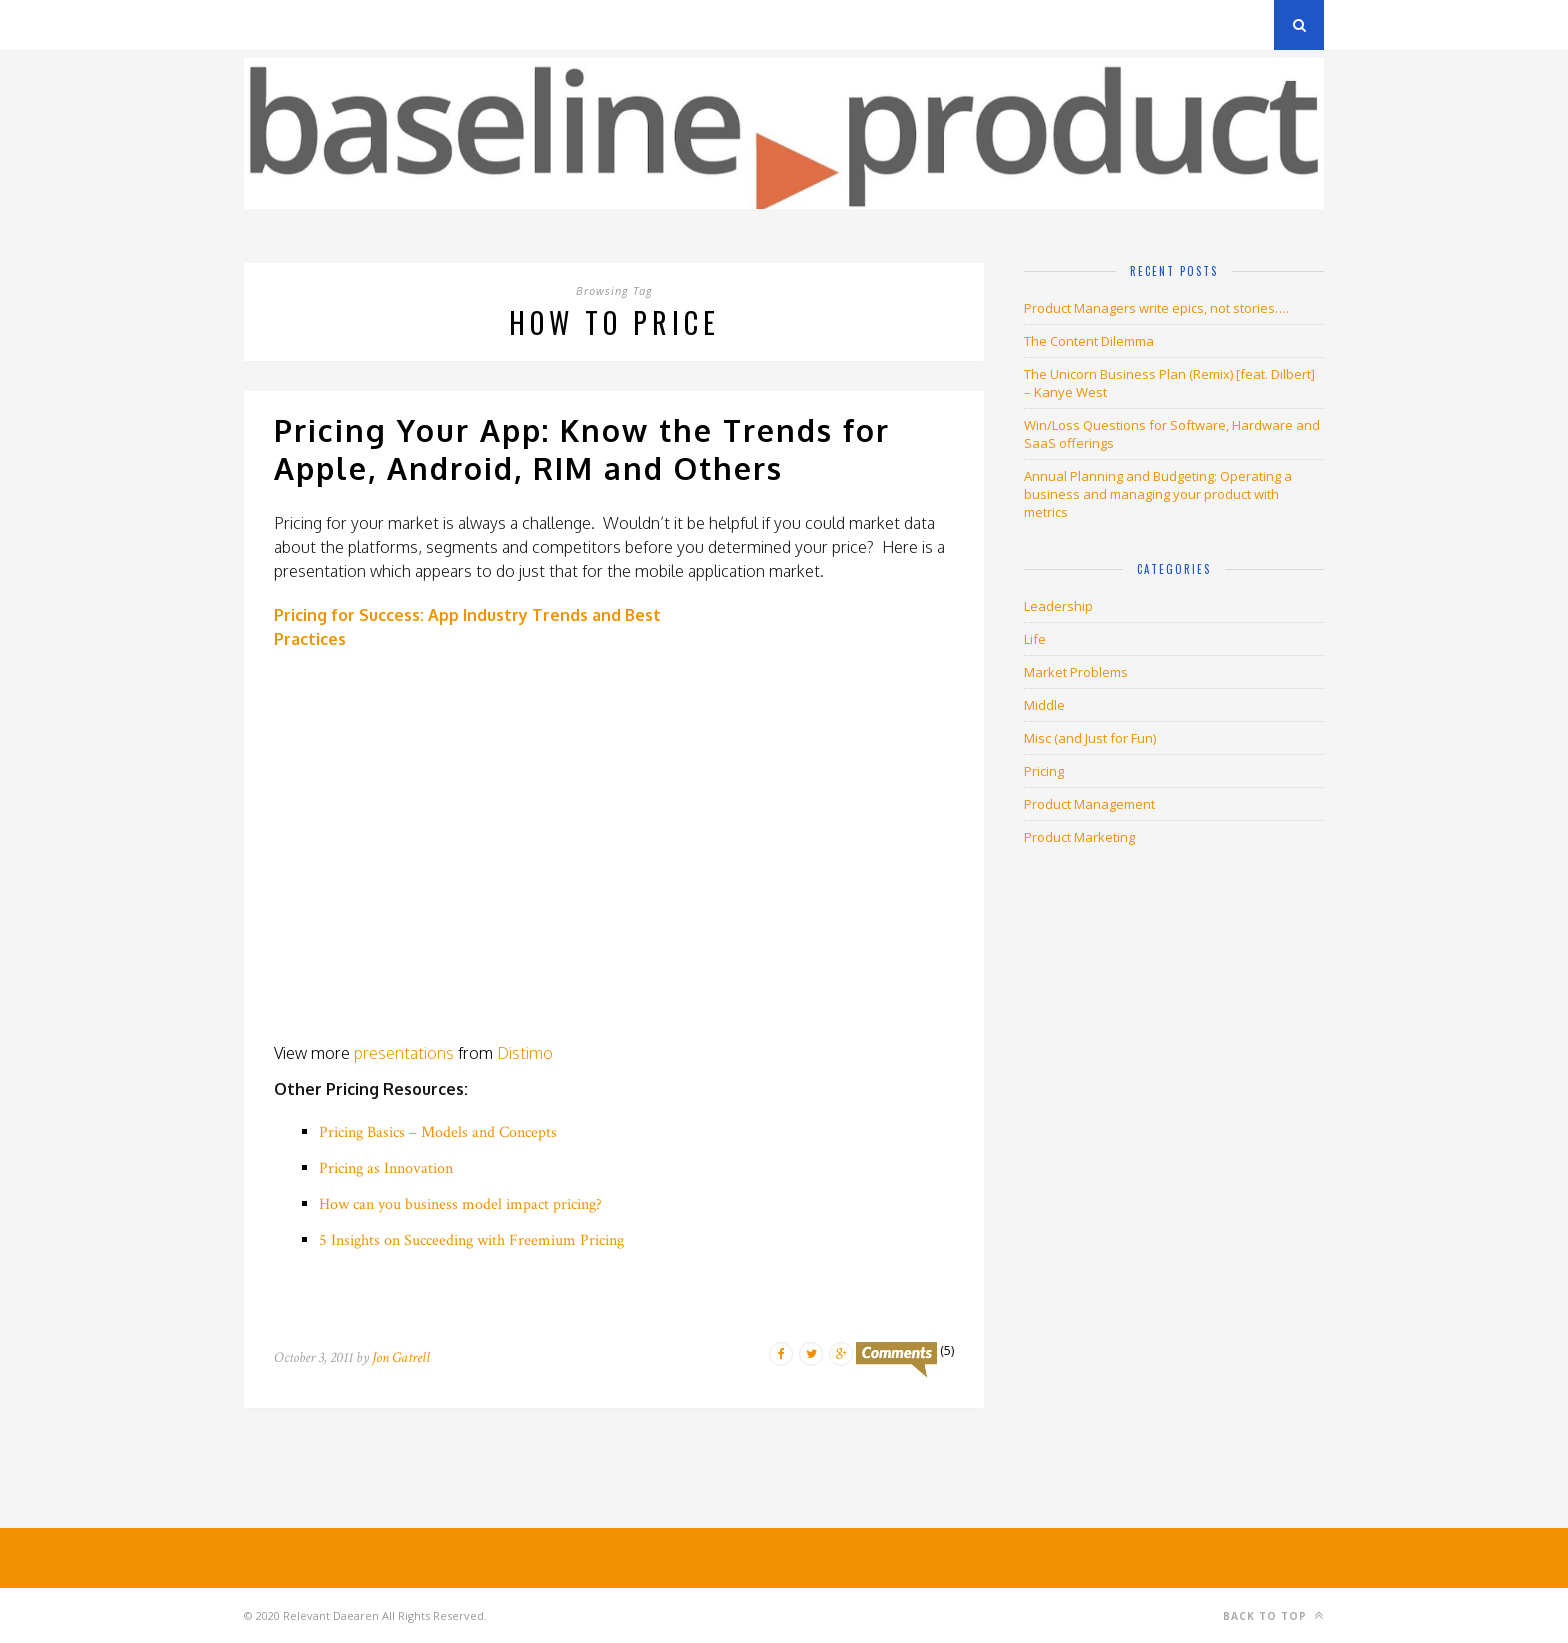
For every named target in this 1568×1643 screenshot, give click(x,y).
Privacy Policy (382, 24)
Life (1035, 639)
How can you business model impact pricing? (460, 1204)
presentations (404, 1053)
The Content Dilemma (1089, 341)
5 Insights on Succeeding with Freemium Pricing (471, 1240)
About (483, 24)
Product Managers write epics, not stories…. (1156, 308)
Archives (273, 24)
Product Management (1089, 804)
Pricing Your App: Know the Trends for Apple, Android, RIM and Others (582, 449)
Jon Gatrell (401, 1357)
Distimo (525, 1053)
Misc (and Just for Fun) (1090, 738)
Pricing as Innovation (386, 1168)
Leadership (1058, 606)
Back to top (1273, 1615)
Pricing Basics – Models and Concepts (438, 1132)
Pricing (1044, 771)
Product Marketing (1079, 837)
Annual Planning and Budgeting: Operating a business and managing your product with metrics (1158, 494)
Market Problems (1076, 672)
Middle (1044, 705)
